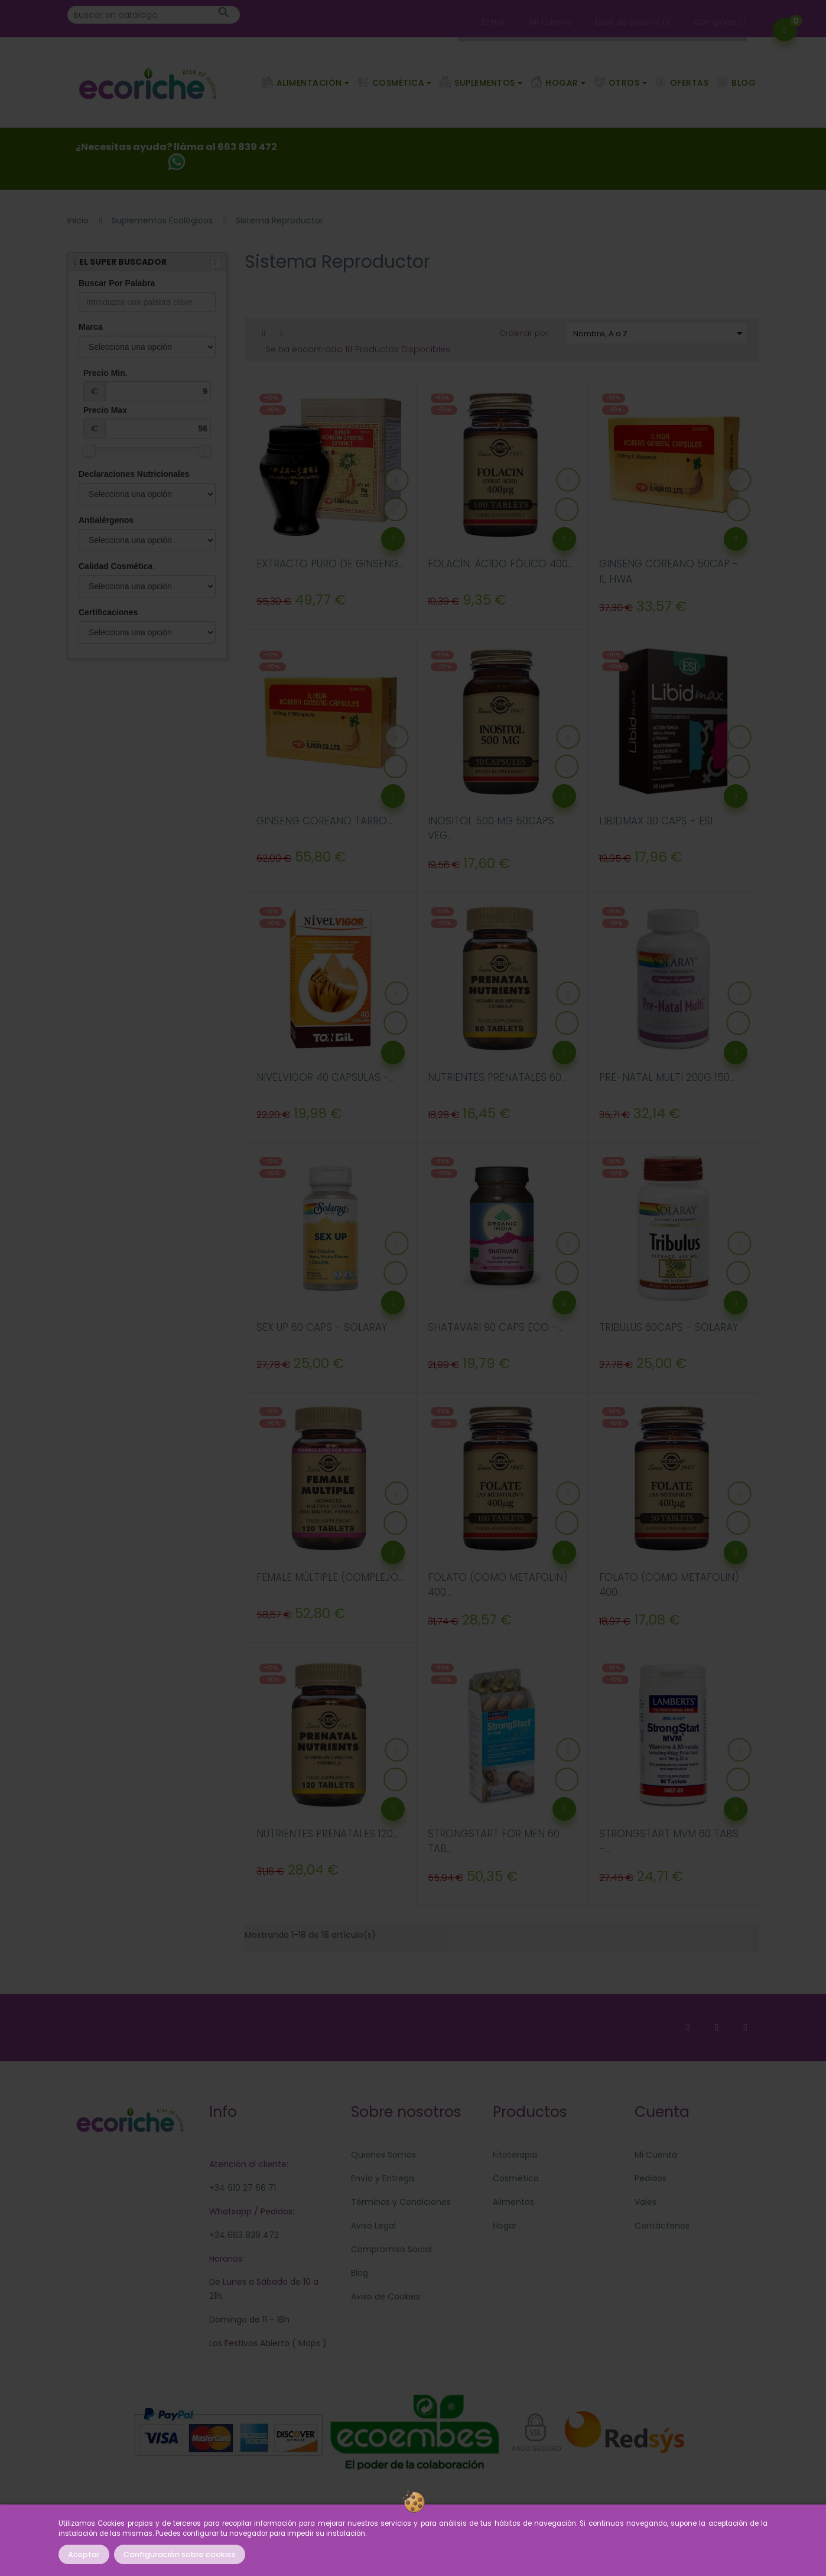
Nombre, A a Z (660, 333)
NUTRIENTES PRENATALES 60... (497, 1077)
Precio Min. (147, 384)
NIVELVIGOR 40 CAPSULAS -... (325, 1077)
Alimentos (513, 2202)
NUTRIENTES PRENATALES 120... (327, 1834)
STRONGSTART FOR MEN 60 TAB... (494, 1841)
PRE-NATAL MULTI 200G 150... (667, 1077)
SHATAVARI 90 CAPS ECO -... (495, 1327)
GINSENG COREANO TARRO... (324, 821)
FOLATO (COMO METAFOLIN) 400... (498, 1585)
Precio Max (147, 421)
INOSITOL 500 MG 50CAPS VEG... (491, 828)
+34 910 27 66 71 (242, 2188)
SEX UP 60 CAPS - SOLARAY (321, 1327)
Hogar (505, 2225)
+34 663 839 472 (244, 2235)
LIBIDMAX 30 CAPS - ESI (656, 821)
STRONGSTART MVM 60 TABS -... (669, 1841)
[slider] (89, 450)
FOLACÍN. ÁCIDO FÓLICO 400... (500, 564)
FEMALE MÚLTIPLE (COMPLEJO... (330, 1577)
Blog (359, 2273)
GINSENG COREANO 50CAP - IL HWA (669, 571)
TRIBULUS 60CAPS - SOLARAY (668, 1327)
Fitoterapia (515, 2155)
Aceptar (84, 2554)
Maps (308, 2343)
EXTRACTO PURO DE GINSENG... (330, 564)
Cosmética (516, 2178)
